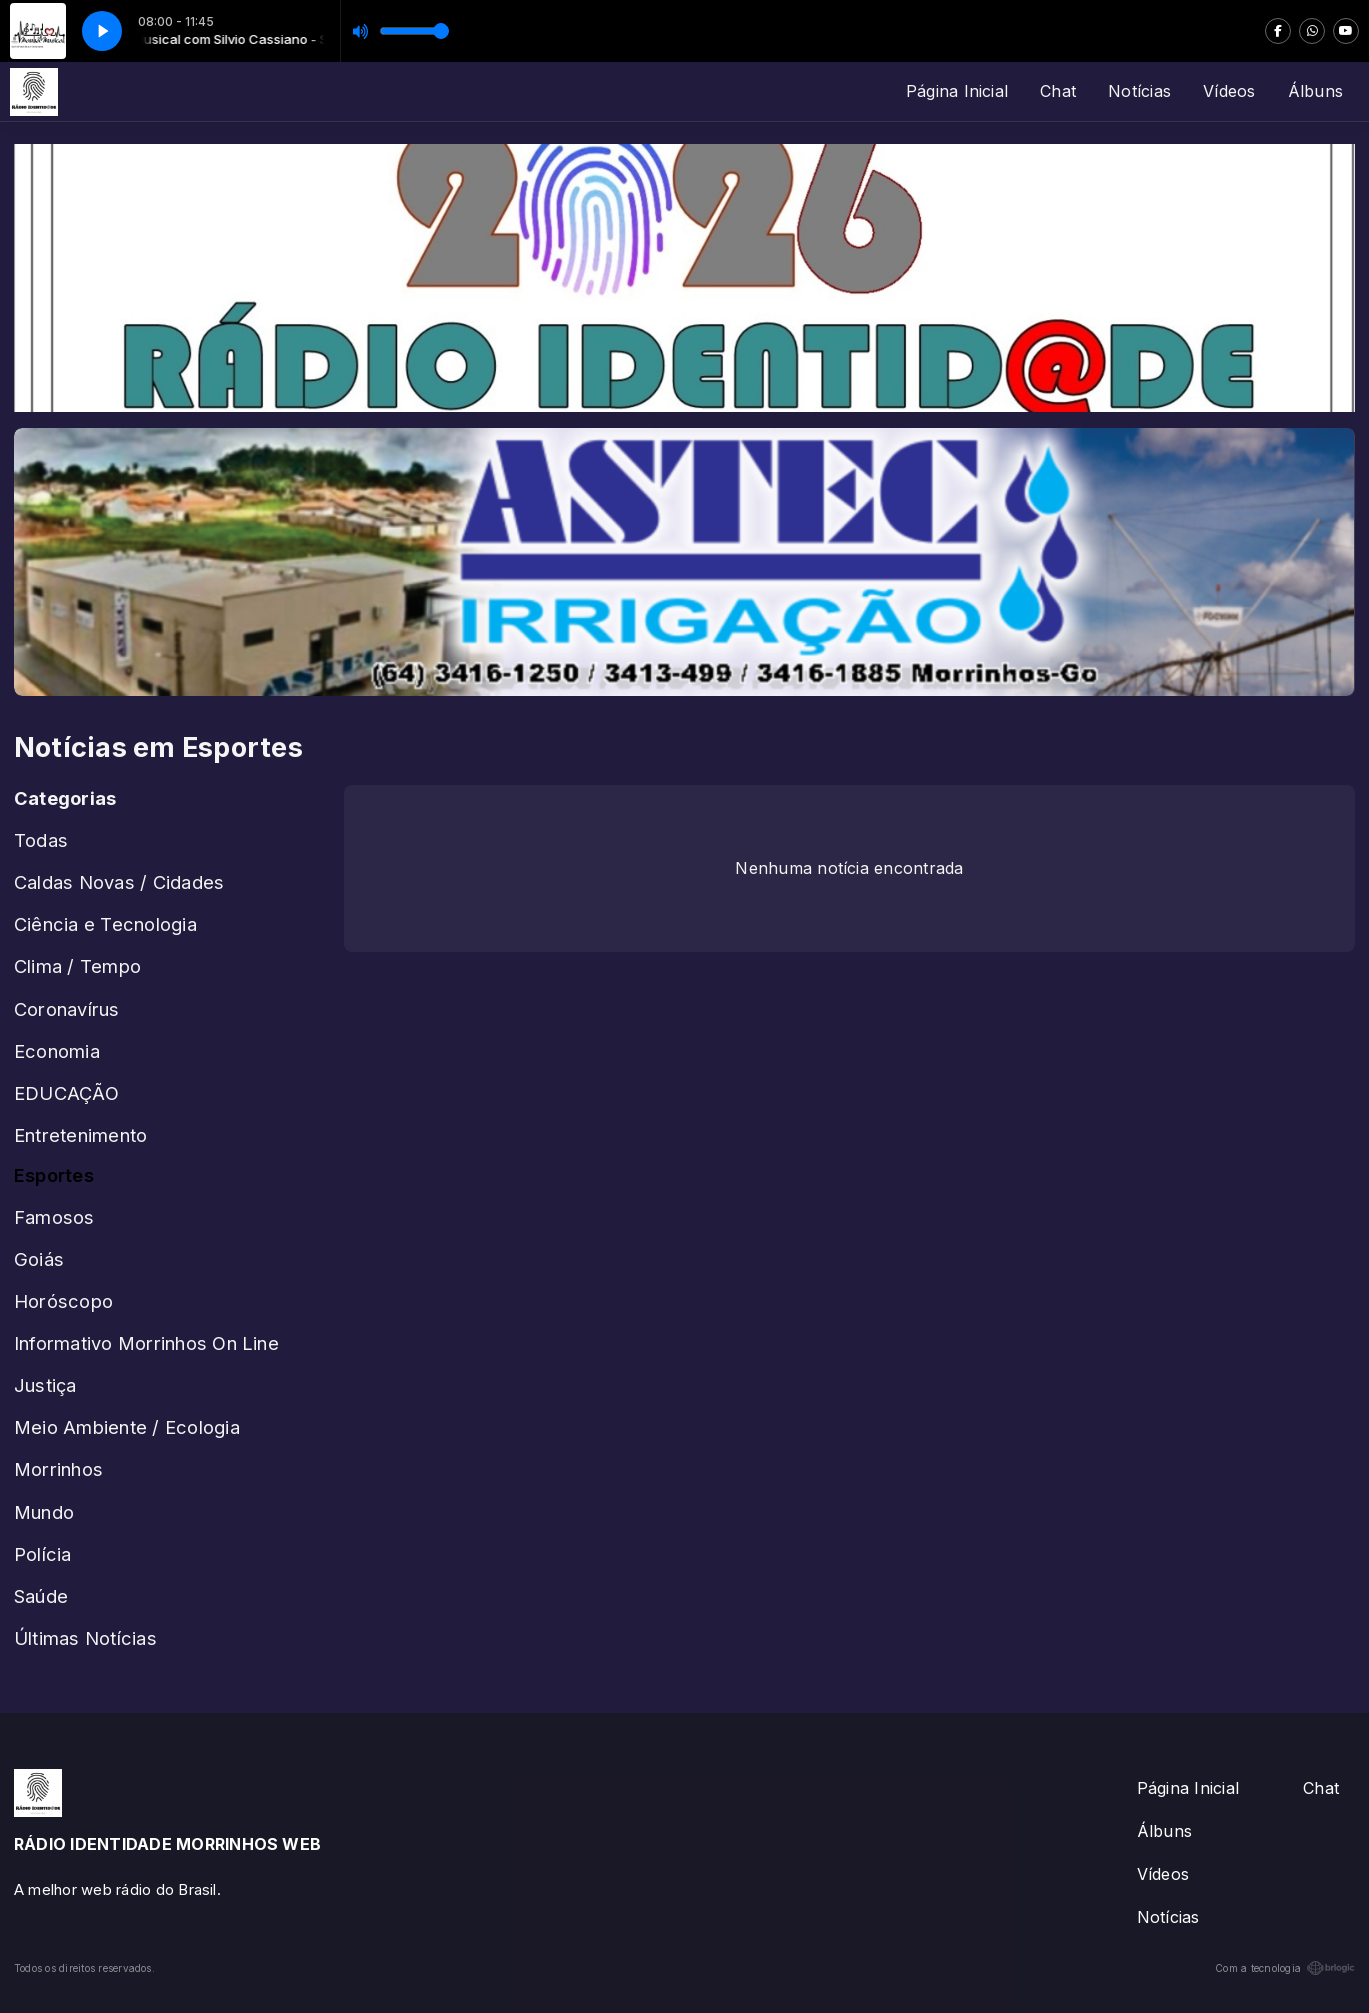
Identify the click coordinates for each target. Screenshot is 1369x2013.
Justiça (45, 1385)
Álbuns (1315, 91)
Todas (41, 840)
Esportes (54, 1175)
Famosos (54, 1217)
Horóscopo (63, 1301)
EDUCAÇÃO (66, 1093)
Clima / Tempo (77, 966)
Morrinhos (58, 1469)
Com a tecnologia (1285, 1968)
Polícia (43, 1554)
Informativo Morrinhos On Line (146, 1343)
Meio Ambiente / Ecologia (127, 1427)
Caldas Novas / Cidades (119, 882)
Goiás (39, 1259)
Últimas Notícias (85, 1638)
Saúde (41, 1596)
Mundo (44, 1512)
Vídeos (1229, 91)
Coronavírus (67, 1009)
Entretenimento (80, 1135)
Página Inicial (957, 91)
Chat (1058, 91)
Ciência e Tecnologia (105, 924)
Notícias (1139, 91)
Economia (57, 1051)
